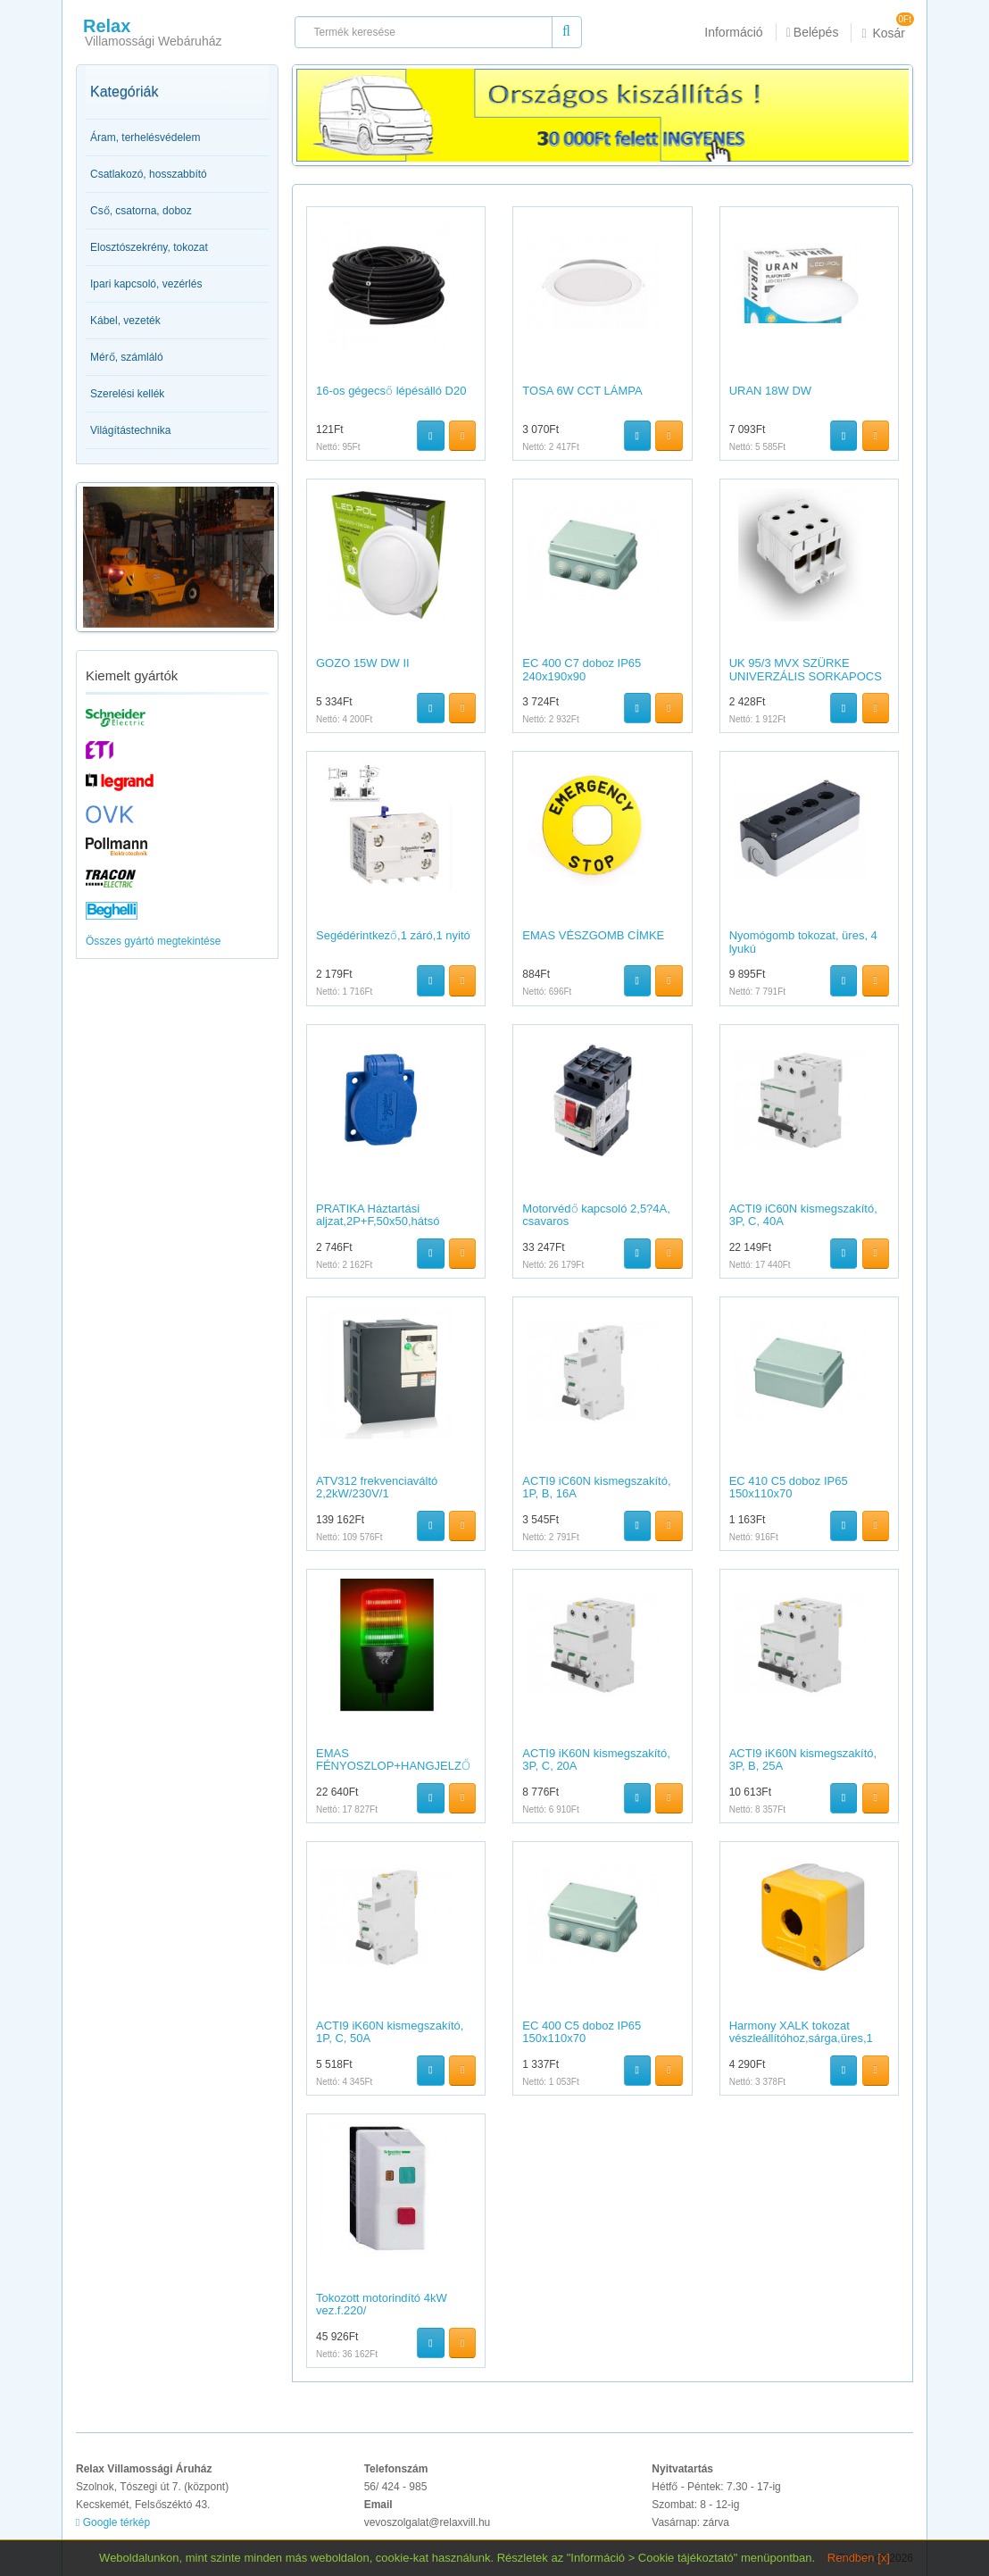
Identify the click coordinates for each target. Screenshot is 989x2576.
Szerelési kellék (127, 394)
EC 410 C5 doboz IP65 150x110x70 (788, 1487)
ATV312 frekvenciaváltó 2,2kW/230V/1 (376, 1487)
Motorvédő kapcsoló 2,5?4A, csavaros (596, 1215)
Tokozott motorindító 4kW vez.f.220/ (381, 2304)
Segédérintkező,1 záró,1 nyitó (393, 935)
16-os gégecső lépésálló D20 (391, 390)
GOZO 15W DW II (363, 663)
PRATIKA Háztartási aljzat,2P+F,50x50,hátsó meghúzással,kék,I (377, 1221)
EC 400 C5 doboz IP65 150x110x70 (581, 2032)
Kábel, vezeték (125, 320)
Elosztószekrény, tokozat (149, 247)
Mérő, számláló (126, 357)
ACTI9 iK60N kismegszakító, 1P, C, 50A (389, 2032)
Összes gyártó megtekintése (153, 941)
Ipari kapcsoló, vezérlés (146, 284)
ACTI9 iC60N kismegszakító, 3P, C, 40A (803, 1215)
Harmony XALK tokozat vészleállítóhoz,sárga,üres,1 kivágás (801, 2038)
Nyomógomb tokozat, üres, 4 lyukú (803, 942)
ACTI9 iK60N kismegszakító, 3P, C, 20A (595, 1759)
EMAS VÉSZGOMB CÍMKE (593, 935)
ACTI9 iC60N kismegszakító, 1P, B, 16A (596, 1487)
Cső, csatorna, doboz (141, 210)
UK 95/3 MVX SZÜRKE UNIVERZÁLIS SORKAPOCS (805, 669)
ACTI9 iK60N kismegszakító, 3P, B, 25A (803, 1759)
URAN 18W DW (770, 390)
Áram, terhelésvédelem (145, 137)
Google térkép (113, 2522)
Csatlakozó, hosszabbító (148, 174)
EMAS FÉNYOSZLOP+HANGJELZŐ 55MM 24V (393, 1766)
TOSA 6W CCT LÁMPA (582, 390)
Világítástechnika (130, 430)
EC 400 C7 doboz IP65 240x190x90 (581, 669)
